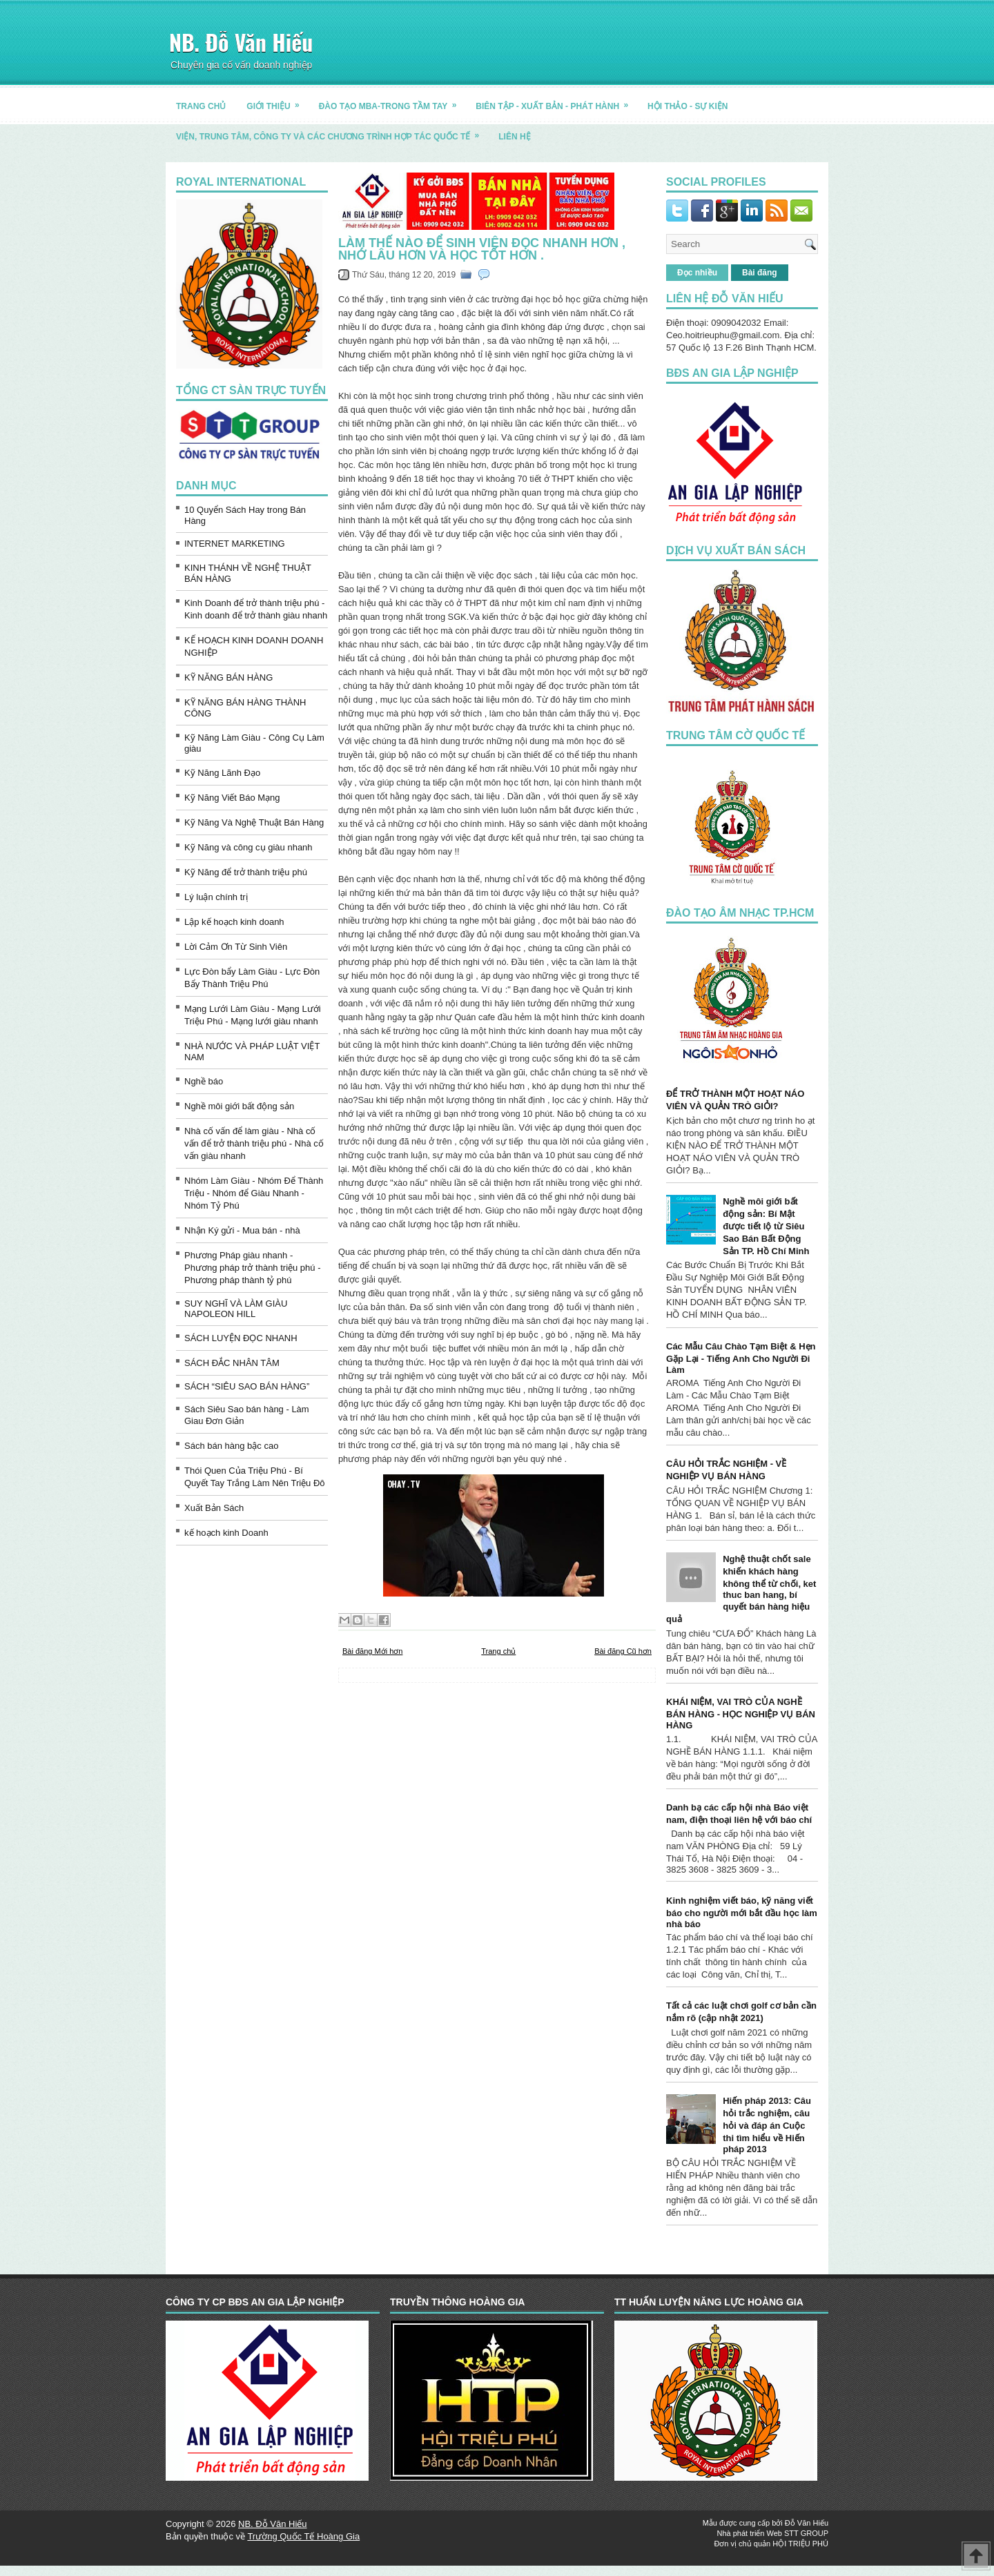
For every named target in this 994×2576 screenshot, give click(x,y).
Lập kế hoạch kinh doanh (234, 922)
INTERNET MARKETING (234, 543)
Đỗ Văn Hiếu (806, 2523)
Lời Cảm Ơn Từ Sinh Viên (235, 946)
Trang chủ (498, 1651)
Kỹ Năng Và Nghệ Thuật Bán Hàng (254, 822)
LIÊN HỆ (514, 137)
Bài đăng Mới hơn (372, 1651)
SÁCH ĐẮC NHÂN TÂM (232, 1363)
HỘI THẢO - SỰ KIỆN (687, 106)
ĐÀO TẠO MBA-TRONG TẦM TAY (392, 101)
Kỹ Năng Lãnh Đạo (222, 773)
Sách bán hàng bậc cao (231, 1446)
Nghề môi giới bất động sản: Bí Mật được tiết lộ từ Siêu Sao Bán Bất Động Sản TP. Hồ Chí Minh (766, 1226)
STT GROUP (806, 2533)
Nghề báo (203, 1081)
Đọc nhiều (697, 272)
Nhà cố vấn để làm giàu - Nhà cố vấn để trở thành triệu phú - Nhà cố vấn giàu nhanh (254, 1143)
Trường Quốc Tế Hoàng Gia (303, 2536)
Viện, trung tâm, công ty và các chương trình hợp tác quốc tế (332, 131)
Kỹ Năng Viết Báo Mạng (232, 797)
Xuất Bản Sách (214, 1508)
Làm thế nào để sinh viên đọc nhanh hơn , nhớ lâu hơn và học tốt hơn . (481, 249)
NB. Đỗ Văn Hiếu (241, 42)
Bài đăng (759, 272)
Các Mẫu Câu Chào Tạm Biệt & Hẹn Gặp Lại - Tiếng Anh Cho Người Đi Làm (741, 1358)
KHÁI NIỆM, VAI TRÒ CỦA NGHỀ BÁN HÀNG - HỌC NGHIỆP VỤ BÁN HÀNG (740, 1713)
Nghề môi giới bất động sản (239, 1106)
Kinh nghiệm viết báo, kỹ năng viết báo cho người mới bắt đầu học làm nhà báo (741, 1912)
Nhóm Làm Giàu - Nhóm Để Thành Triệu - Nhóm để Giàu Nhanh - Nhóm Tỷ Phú (253, 1193)
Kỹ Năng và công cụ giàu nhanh (248, 847)
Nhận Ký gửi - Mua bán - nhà (242, 1230)
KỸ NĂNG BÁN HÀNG (228, 677)
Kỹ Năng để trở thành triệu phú (245, 872)
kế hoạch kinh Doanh (226, 1533)
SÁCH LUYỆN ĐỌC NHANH (241, 1338)
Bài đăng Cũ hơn (623, 1651)
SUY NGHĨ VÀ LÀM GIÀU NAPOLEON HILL (235, 1308)
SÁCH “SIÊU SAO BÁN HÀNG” (246, 1386)
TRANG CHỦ (201, 106)
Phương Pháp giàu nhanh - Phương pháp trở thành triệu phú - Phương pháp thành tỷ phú (252, 1267)
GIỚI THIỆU (277, 101)
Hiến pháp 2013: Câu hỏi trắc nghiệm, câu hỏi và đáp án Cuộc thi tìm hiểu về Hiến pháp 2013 (767, 2125)
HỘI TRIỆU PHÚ (800, 2543)
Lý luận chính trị (216, 897)
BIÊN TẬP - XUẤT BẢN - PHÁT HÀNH (556, 101)
